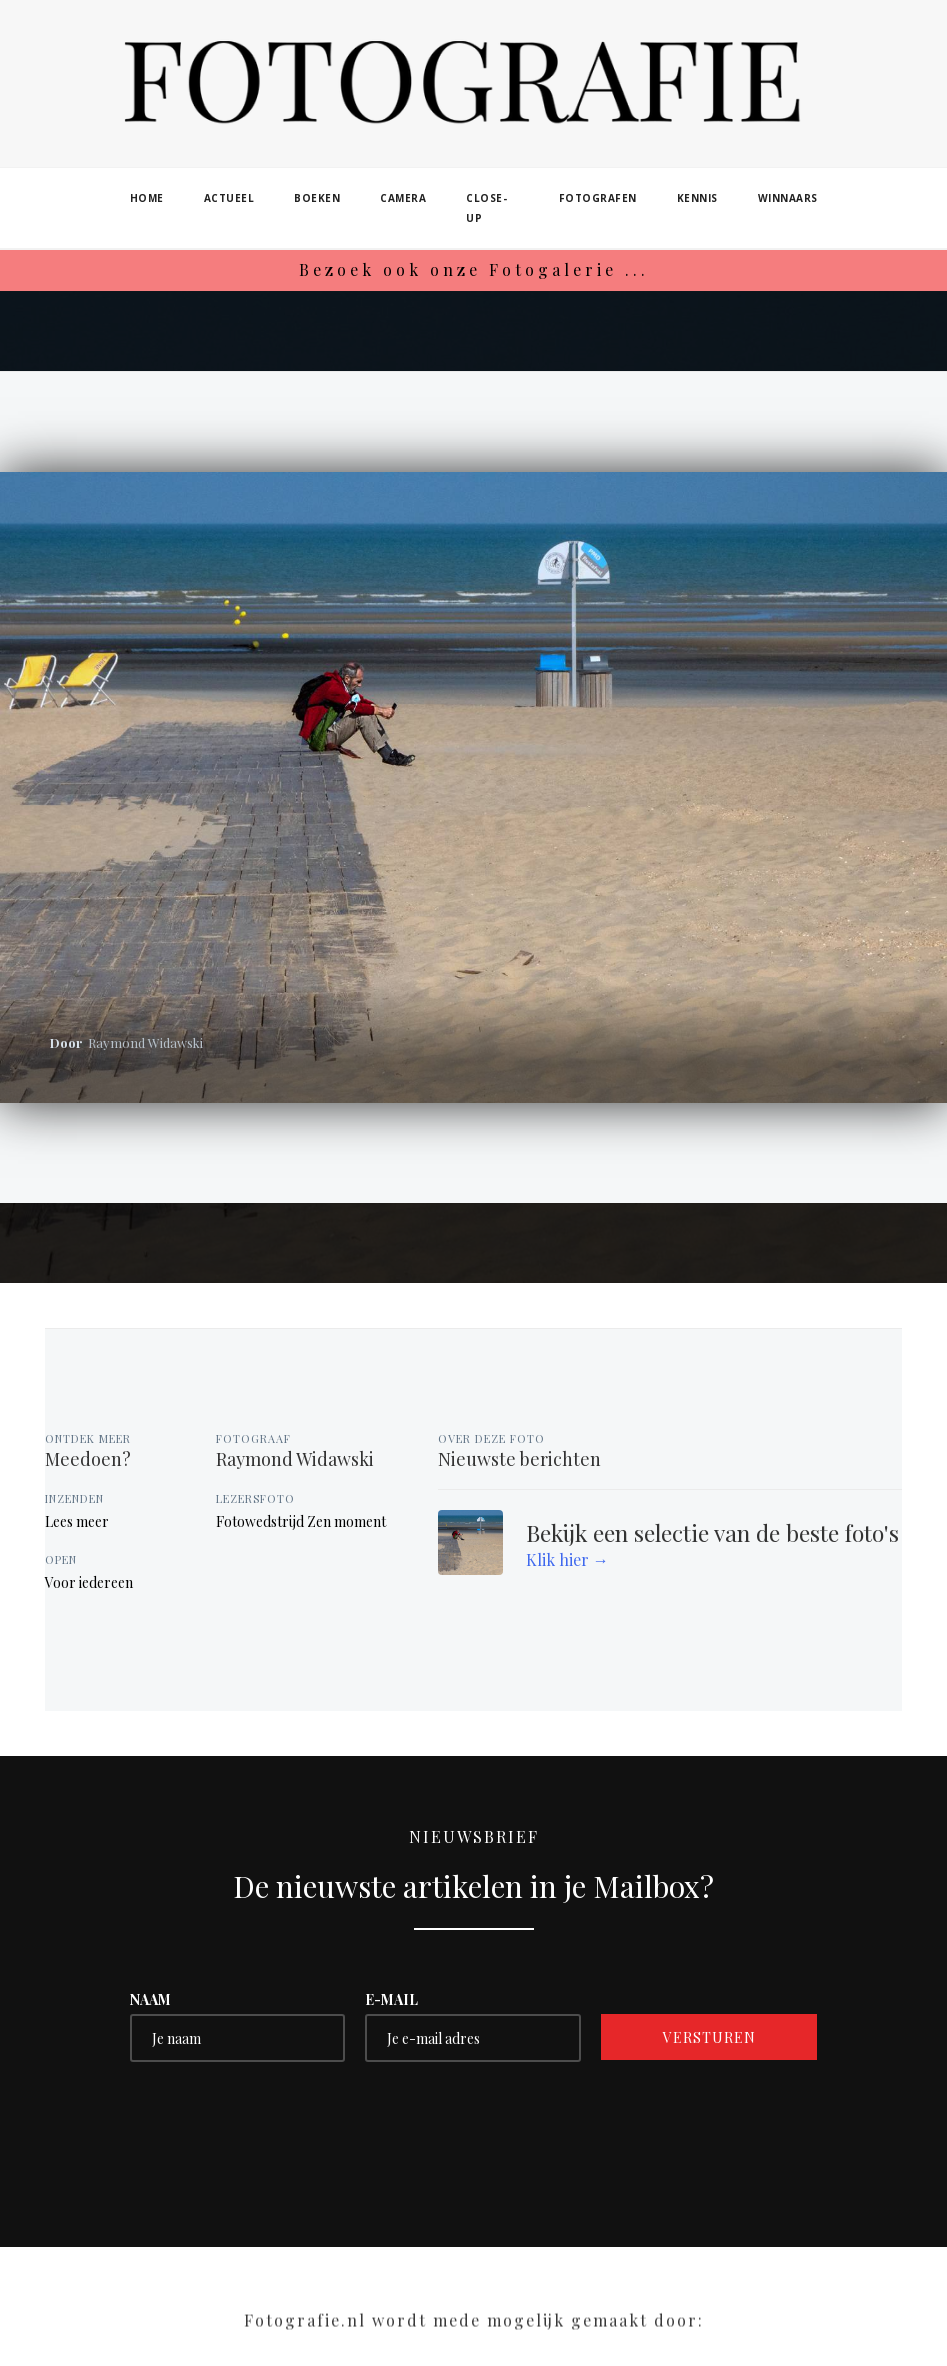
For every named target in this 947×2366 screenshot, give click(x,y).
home (147, 198)
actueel (229, 198)
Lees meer (77, 1521)
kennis (697, 198)
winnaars (788, 198)
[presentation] (282, 2121)
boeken (317, 198)
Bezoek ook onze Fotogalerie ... (474, 269)
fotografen (598, 198)
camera (403, 198)
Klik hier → (567, 1559)
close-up (486, 208)
